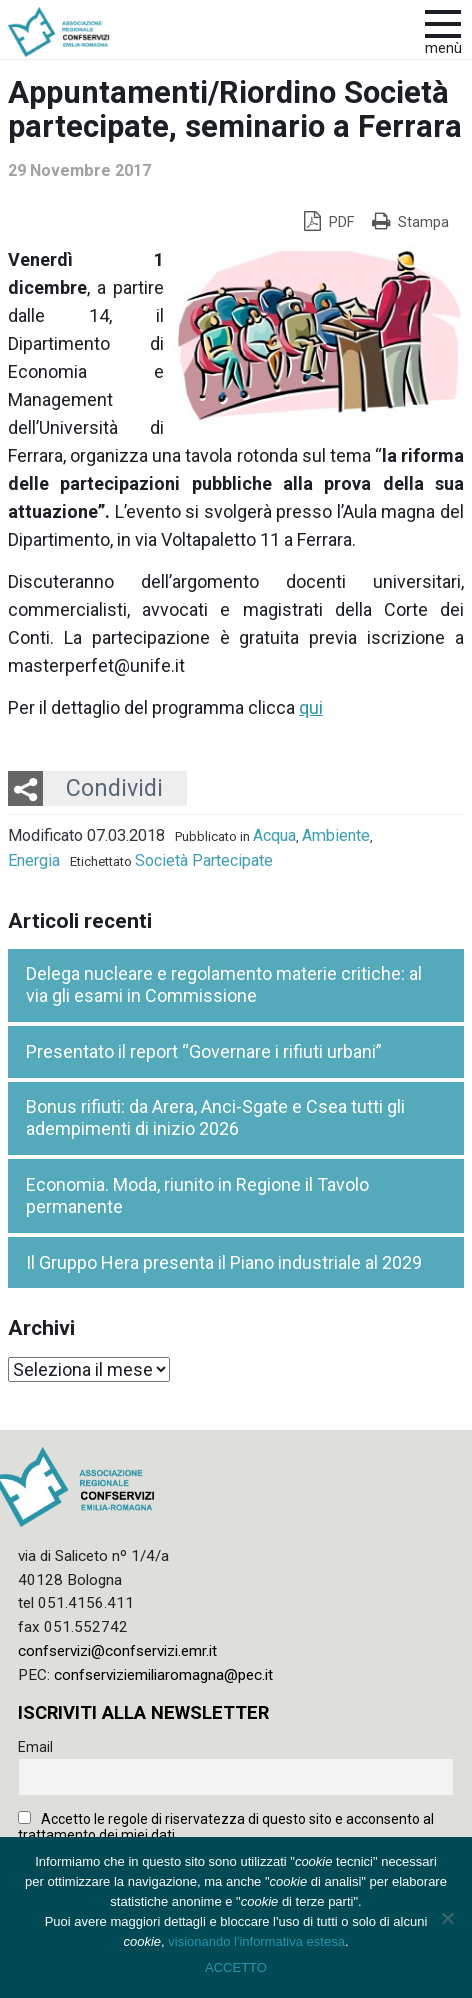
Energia (34, 860)
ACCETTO (236, 1967)
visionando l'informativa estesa (256, 1941)
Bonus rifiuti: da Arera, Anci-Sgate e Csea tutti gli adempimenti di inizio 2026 (215, 1118)
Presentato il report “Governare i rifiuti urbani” (204, 1051)
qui (311, 707)
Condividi (114, 788)
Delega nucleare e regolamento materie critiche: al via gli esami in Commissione (224, 985)
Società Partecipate (204, 860)
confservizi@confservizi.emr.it (117, 1651)
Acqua (274, 835)
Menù (443, 48)
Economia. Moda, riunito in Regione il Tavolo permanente (197, 1196)
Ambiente (336, 835)
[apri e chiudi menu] (443, 22)
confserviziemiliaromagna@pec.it (163, 1675)
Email (35, 1747)
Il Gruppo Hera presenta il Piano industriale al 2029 (224, 1262)
